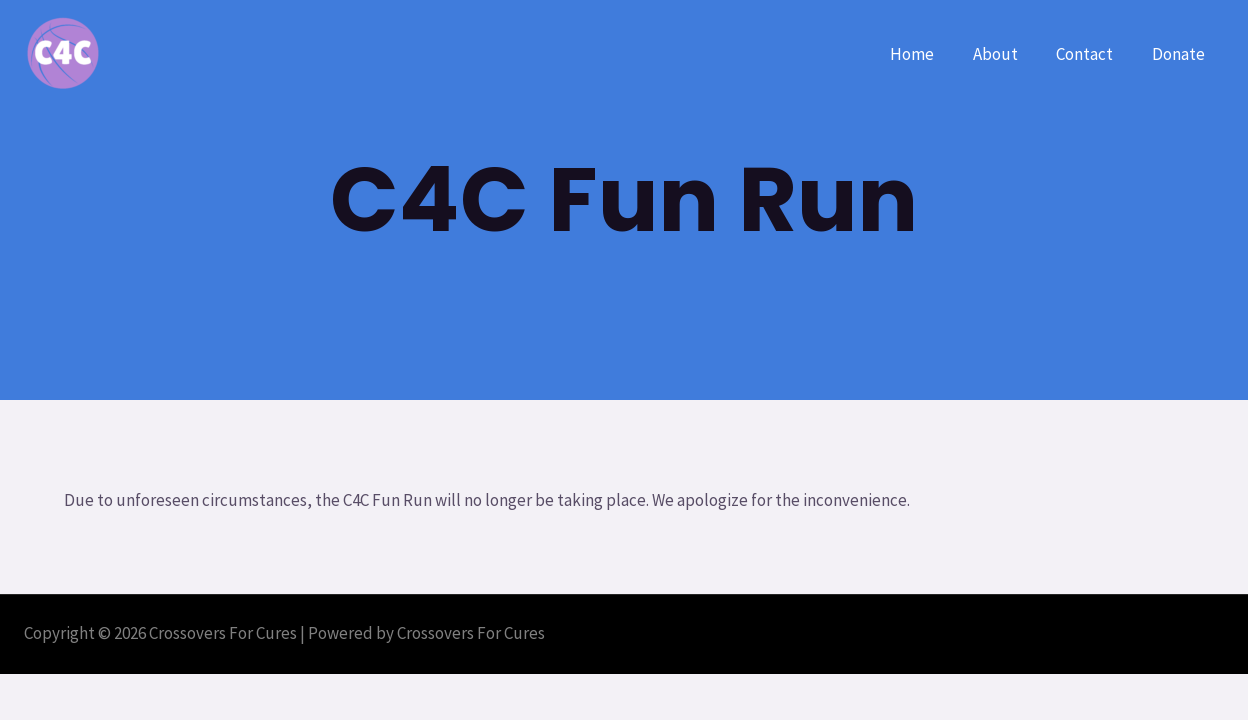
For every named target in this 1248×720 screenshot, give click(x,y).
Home (928, 54)
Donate (1180, 54)
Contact (1091, 54)
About (1006, 54)
